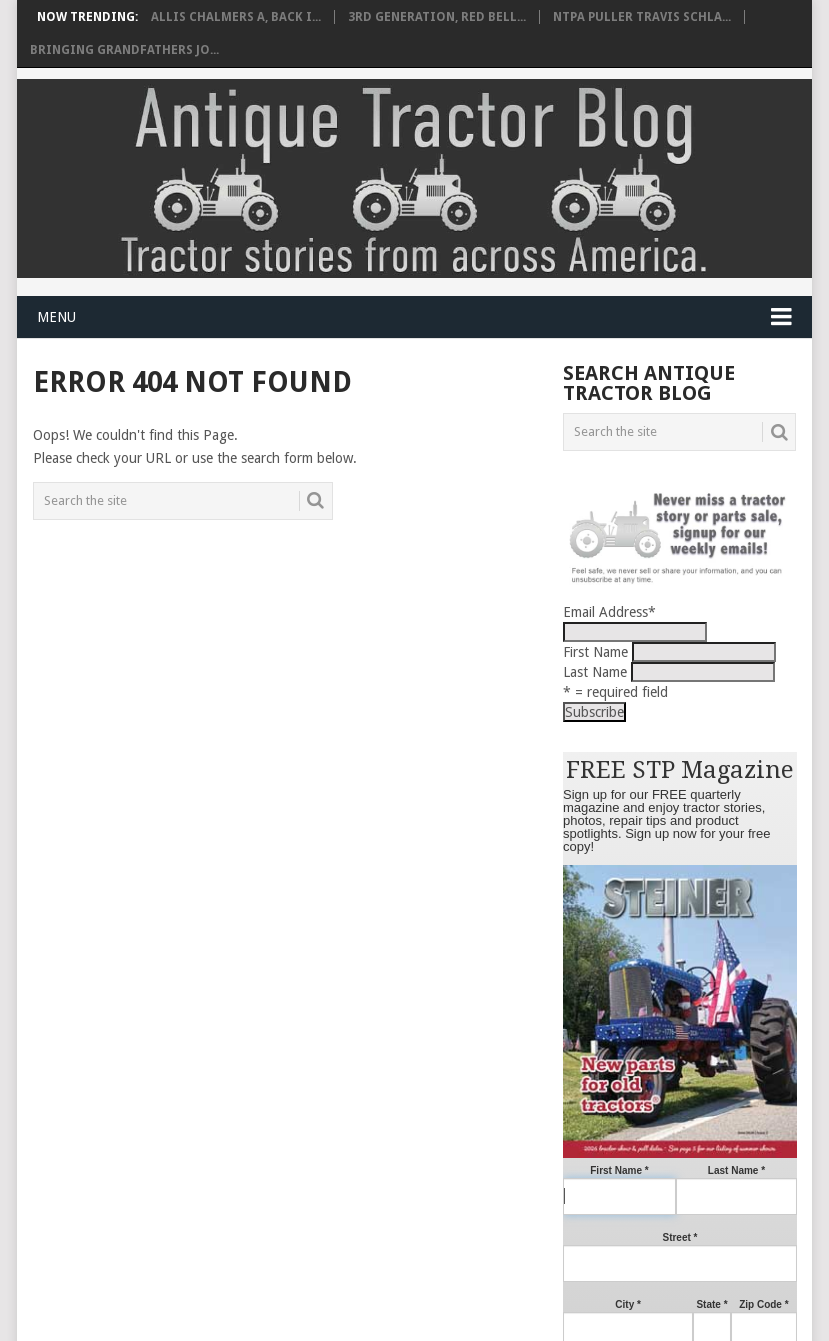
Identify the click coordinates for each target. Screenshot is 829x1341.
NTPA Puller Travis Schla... (642, 17)
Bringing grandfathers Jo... (124, 50)
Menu (56, 317)
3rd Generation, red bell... (437, 17)
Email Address (609, 612)
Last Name (595, 672)
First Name (595, 652)
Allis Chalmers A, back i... (236, 17)
